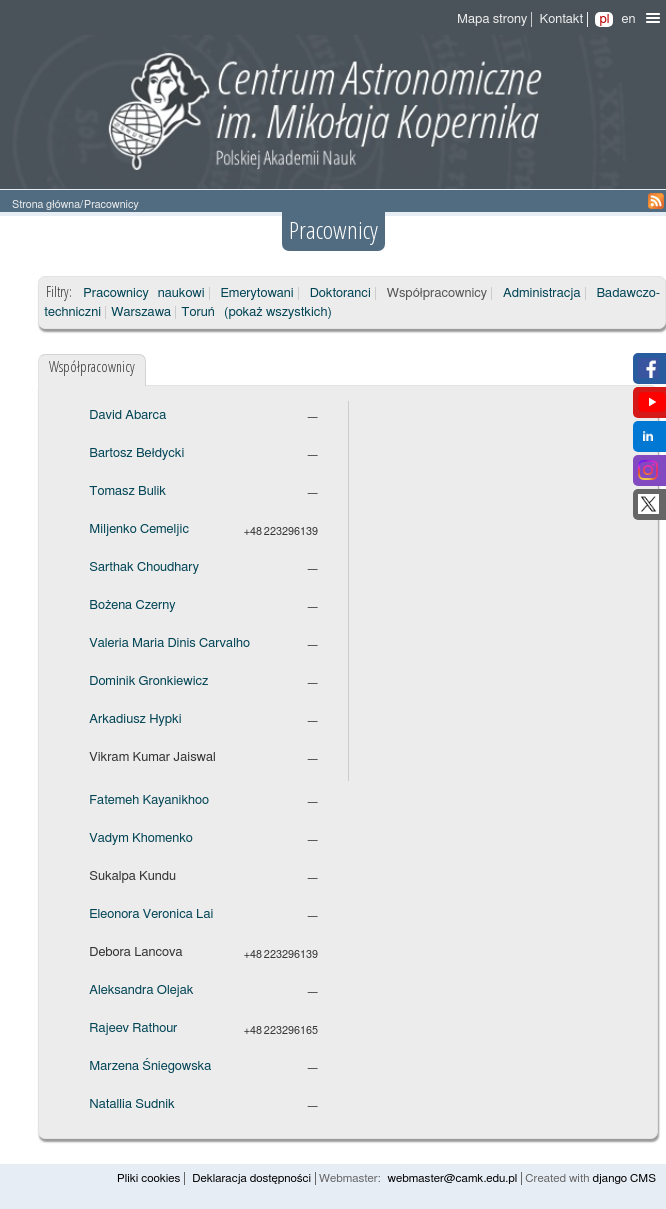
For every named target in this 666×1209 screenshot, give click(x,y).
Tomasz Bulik (127, 491)
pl (604, 19)
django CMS (624, 1178)
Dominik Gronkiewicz (148, 681)
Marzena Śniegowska (150, 1066)
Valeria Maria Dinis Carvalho (169, 643)
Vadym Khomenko (141, 838)
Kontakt (561, 19)
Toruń (197, 312)
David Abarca (127, 415)
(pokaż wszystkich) (278, 312)
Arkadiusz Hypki (135, 719)
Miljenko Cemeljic (139, 529)
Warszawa (141, 312)
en (628, 19)
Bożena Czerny (132, 605)
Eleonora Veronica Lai (151, 914)
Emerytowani (257, 293)
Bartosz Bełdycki (136, 453)
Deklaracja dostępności (251, 1178)
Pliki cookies (148, 1178)
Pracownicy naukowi (143, 293)
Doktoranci (340, 293)
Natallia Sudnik (131, 1104)
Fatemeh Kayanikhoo (149, 800)
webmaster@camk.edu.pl (453, 1178)
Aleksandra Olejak (141, 990)
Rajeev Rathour (133, 1028)
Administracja (541, 293)
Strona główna (46, 204)
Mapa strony (492, 19)
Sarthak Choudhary (144, 567)
